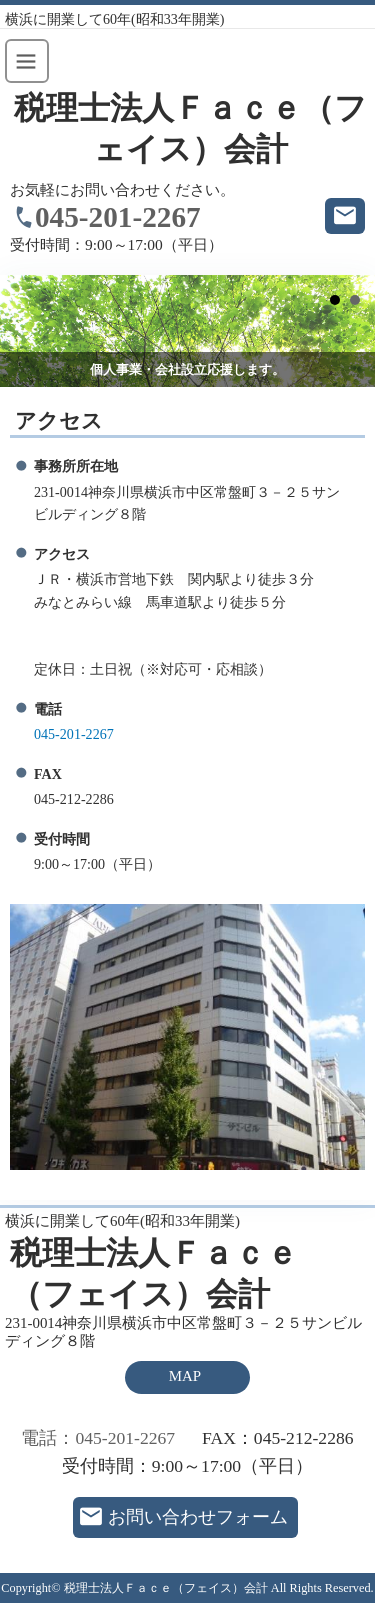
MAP (185, 1376)
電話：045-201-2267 (98, 1438)
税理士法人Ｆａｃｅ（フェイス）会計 (190, 129)
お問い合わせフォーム (198, 1517)
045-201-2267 (118, 217)
